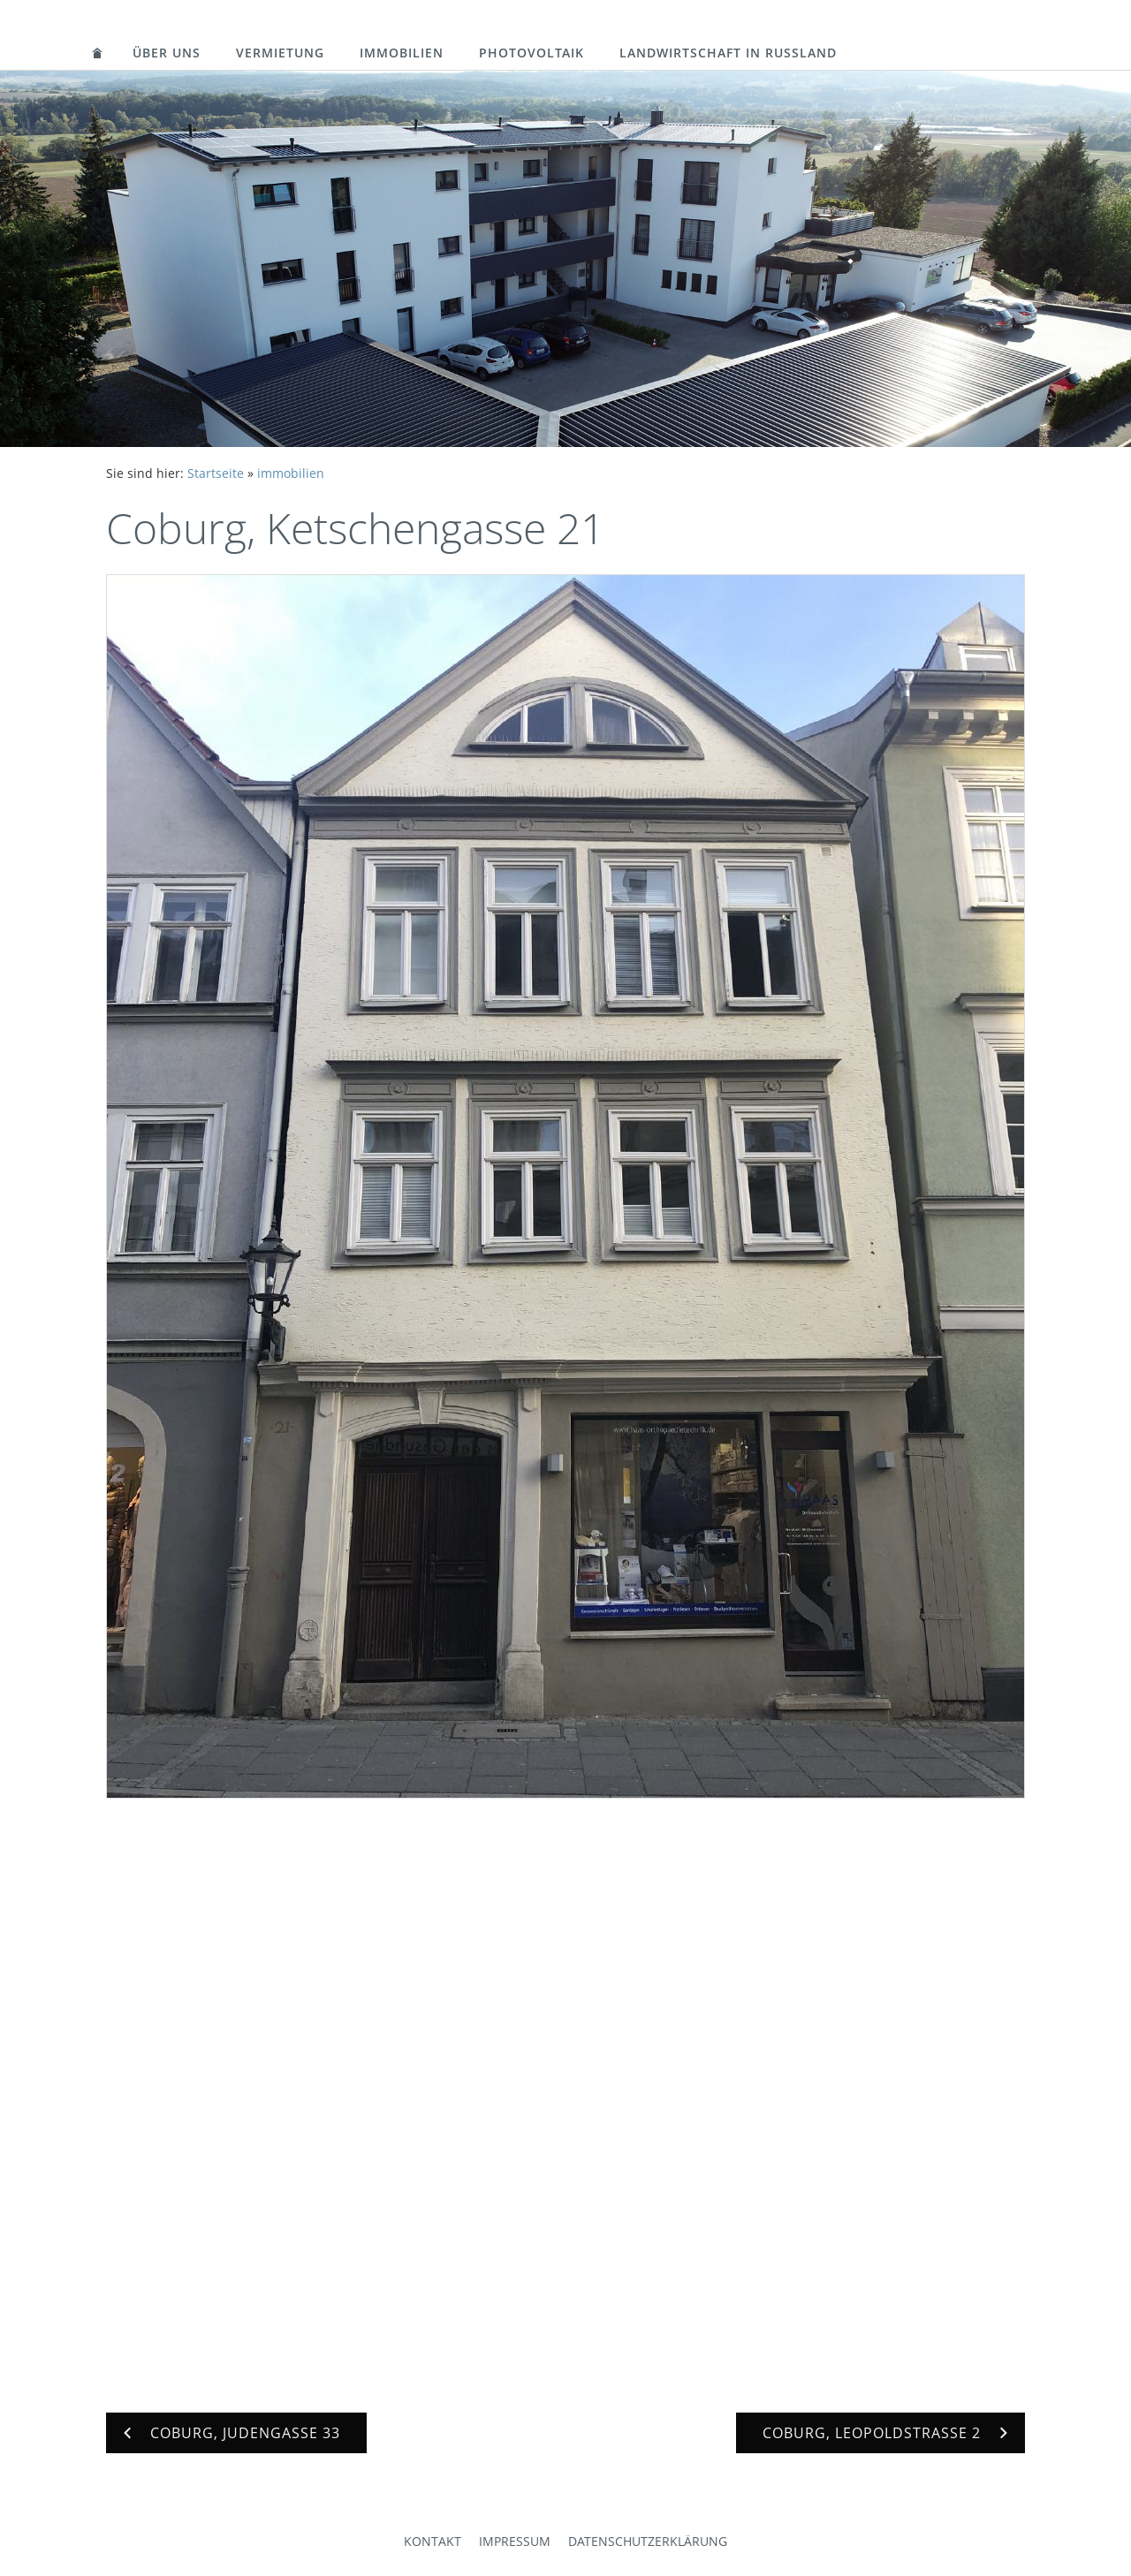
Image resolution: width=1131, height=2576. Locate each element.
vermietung (280, 52)
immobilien (402, 52)
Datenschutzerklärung (647, 2541)
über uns (167, 52)
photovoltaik (531, 52)
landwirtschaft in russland (728, 52)
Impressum (514, 2541)
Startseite (215, 473)
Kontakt (432, 2541)
